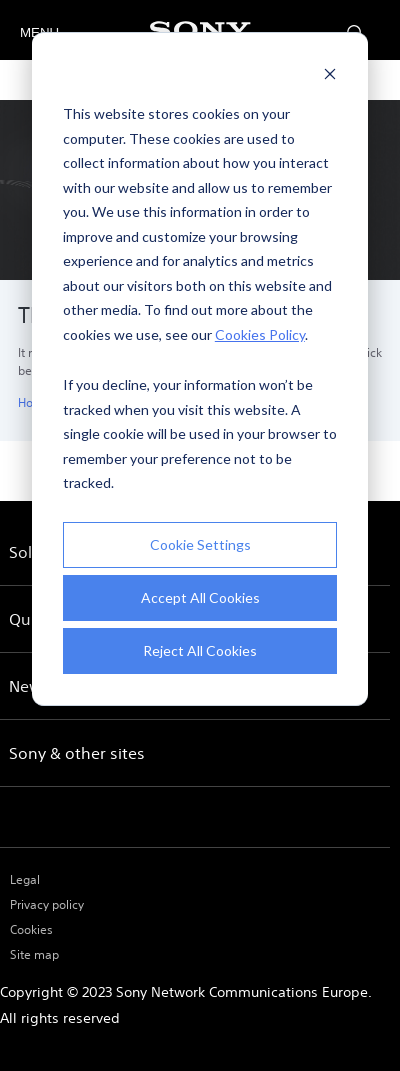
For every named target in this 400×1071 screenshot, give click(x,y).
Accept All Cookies (200, 597)
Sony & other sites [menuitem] (77, 753)
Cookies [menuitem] (31, 929)
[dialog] (200, 369)
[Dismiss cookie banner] (330, 76)
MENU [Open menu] (37, 32)
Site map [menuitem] (34, 954)
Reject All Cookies (200, 650)
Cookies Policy (260, 334)
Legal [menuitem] (25, 879)
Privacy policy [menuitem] (47, 904)
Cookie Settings (200, 544)
